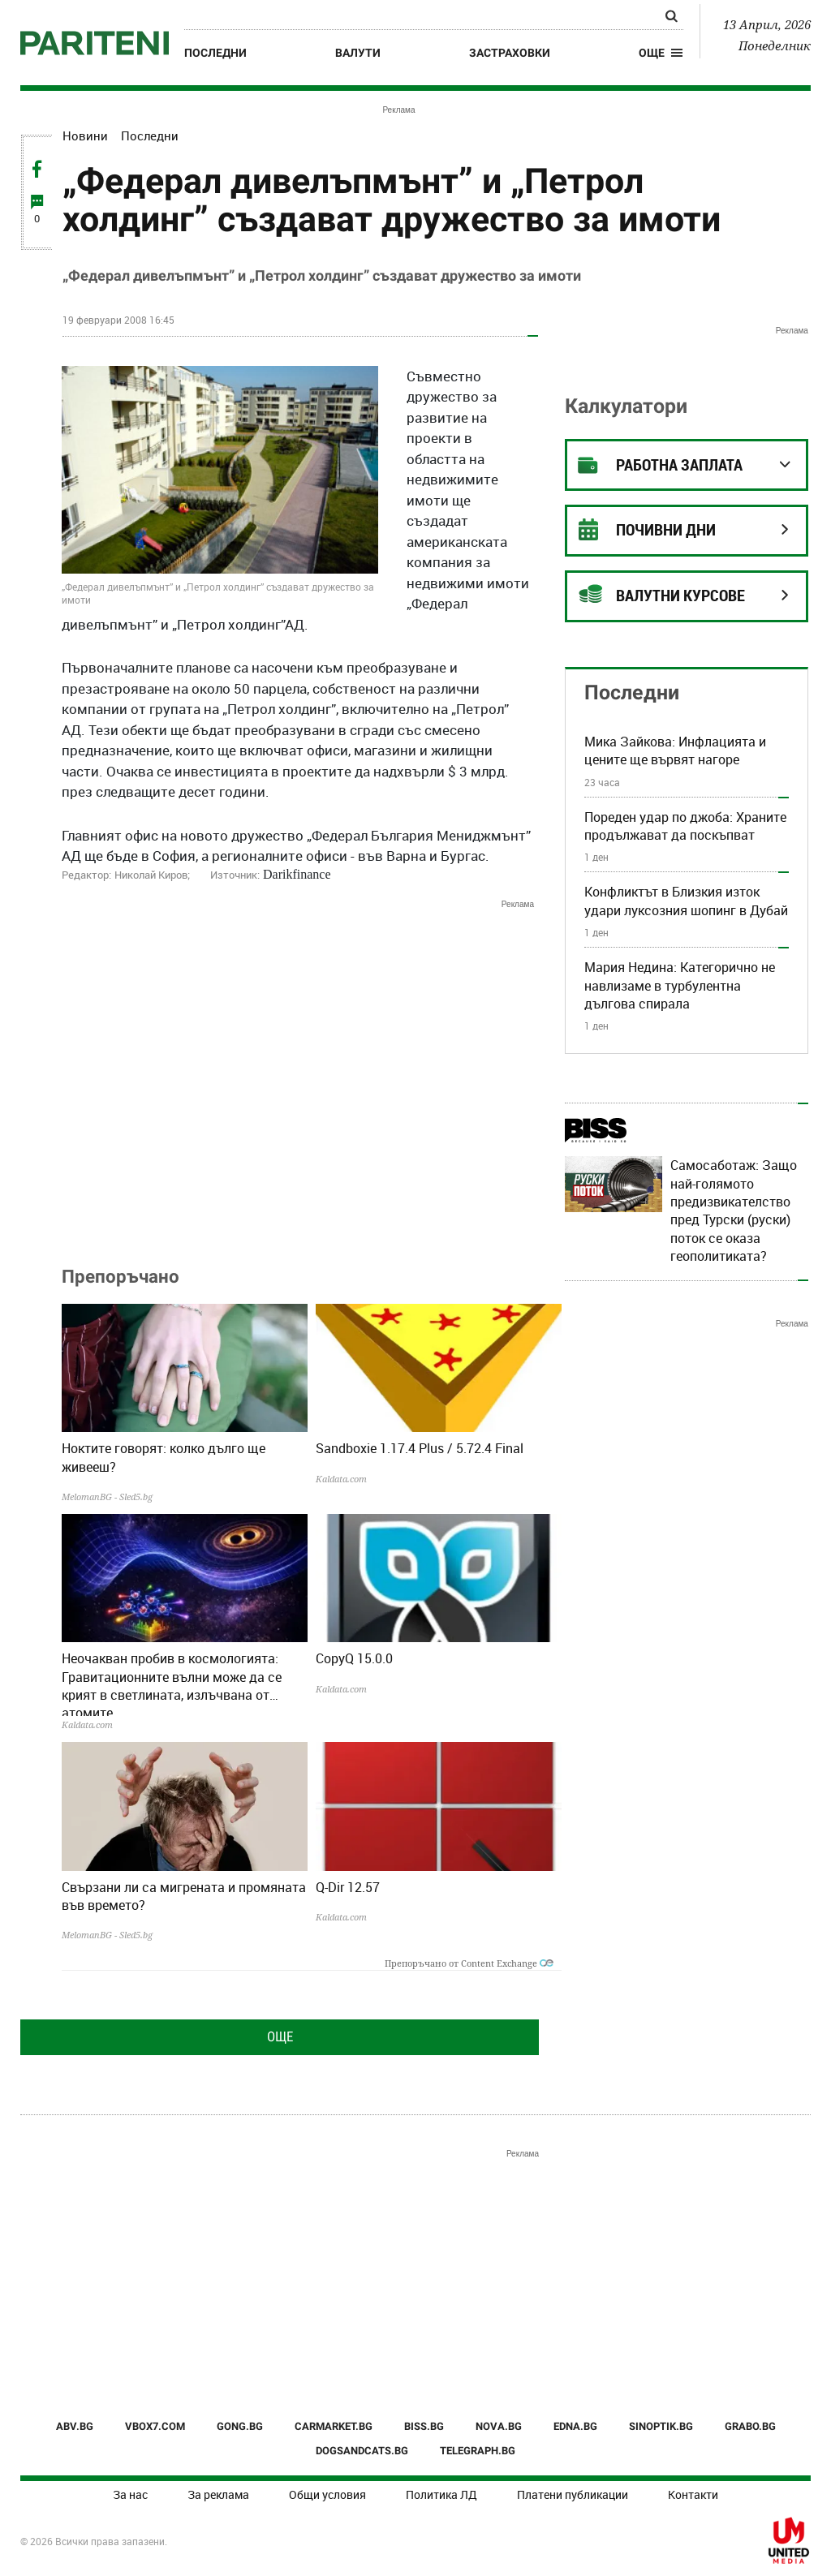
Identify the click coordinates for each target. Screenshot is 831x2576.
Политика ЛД (441, 2494)
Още (280, 2036)
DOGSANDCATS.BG (362, 2451)
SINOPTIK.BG (661, 2426)
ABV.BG (74, 2426)
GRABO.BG (750, 2426)
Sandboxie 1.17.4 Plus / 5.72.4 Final (419, 1448)
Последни (215, 52)
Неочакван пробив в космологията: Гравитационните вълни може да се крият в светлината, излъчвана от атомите (172, 1682)
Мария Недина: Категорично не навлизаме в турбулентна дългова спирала (679, 985)
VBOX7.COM (155, 2426)
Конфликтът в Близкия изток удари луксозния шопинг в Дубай (686, 900)
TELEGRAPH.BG (477, 2451)
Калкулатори (626, 406)
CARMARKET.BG (333, 2426)
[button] (661, 52)
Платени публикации (572, 2494)
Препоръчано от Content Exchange (469, 1963)
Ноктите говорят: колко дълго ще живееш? (163, 1457)
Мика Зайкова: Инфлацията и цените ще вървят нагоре (675, 750)
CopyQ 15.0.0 (354, 1658)
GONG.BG (240, 2426)
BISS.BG (424, 2426)
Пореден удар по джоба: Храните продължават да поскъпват (685, 826)
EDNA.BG (575, 2426)
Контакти (693, 2494)
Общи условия (327, 2494)
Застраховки (509, 52)
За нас (130, 2494)
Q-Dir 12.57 (348, 1887)
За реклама (218, 2494)
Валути (358, 52)
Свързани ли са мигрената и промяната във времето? (184, 1896)
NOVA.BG (499, 2426)
